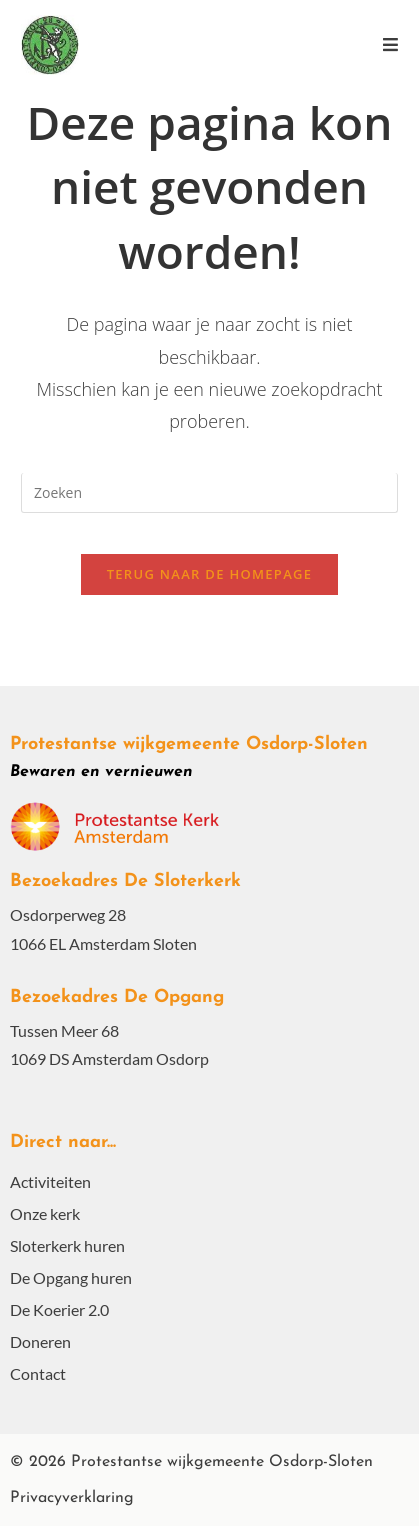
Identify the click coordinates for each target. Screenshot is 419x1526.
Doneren (40, 1341)
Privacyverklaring (72, 1498)
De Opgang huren (71, 1277)
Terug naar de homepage (210, 574)
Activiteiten (50, 1181)
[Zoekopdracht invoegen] (209, 493)
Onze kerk (45, 1213)
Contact (38, 1373)
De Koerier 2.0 (59, 1309)
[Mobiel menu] (390, 44)
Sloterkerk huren (67, 1245)
